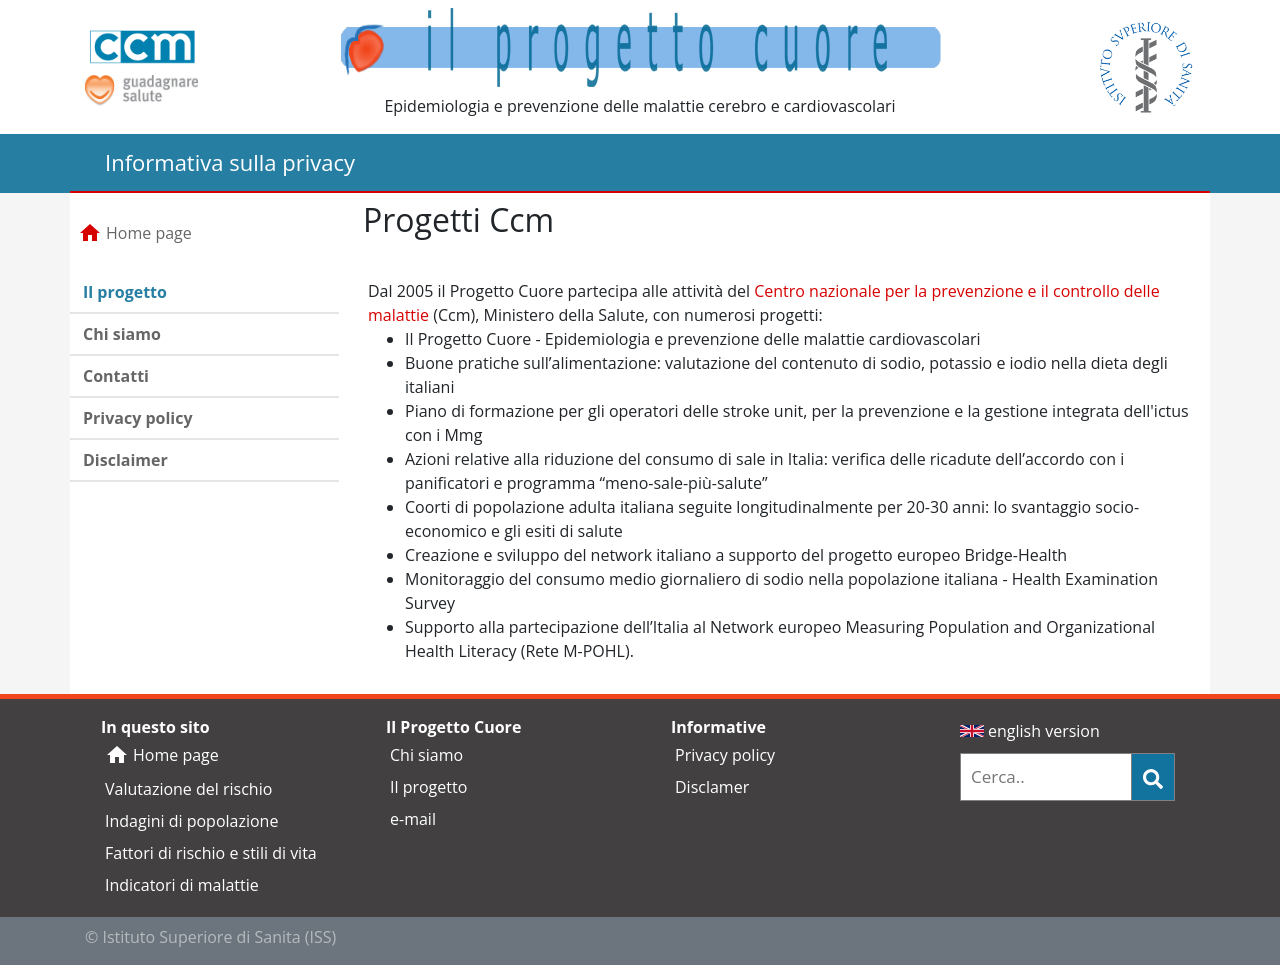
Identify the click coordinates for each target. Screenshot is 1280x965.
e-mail (413, 819)
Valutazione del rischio (188, 789)
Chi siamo (122, 334)
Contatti (116, 376)
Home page (135, 233)
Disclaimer (125, 460)
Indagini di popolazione (191, 821)
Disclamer (712, 787)
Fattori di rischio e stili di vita (211, 853)
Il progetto (125, 292)
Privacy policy (138, 418)
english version (1030, 731)
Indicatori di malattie (182, 885)
